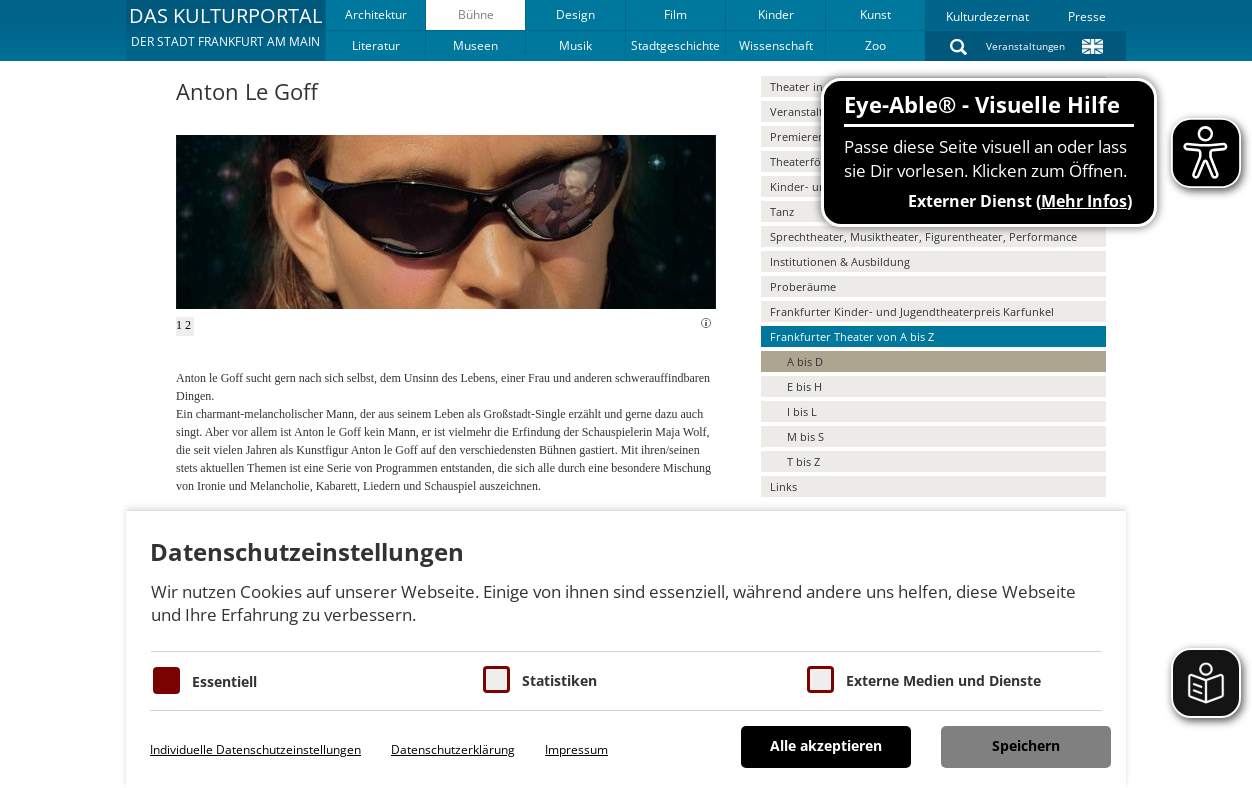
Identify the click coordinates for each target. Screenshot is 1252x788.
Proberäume (803, 286)
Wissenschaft (776, 45)
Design (575, 14)
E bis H (804, 386)
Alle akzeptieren (826, 745)
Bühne (476, 14)
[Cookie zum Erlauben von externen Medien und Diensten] (820, 679)
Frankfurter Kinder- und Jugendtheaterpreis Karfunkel (912, 311)
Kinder (776, 14)
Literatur (376, 45)
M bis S (805, 436)
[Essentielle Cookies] (166, 680)
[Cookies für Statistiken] (496, 679)
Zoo (875, 45)
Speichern (1026, 745)
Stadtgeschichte (675, 45)
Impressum (576, 749)
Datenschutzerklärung (453, 749)
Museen (475, 45)
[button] (225, 30)
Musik (575, 45)
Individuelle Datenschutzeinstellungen (255, 749)
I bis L (802, 411)
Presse (1087, 16)
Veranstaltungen (1025, 46)
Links (783, 486)
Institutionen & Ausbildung (840, 261)
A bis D (805, 361)
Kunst (875, 14)
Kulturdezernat (987, 16)
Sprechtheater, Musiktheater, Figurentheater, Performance (923, 236)
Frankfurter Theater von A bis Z (852, 336)
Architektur (376, 14)
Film (675, 14)
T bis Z (803, 461)
